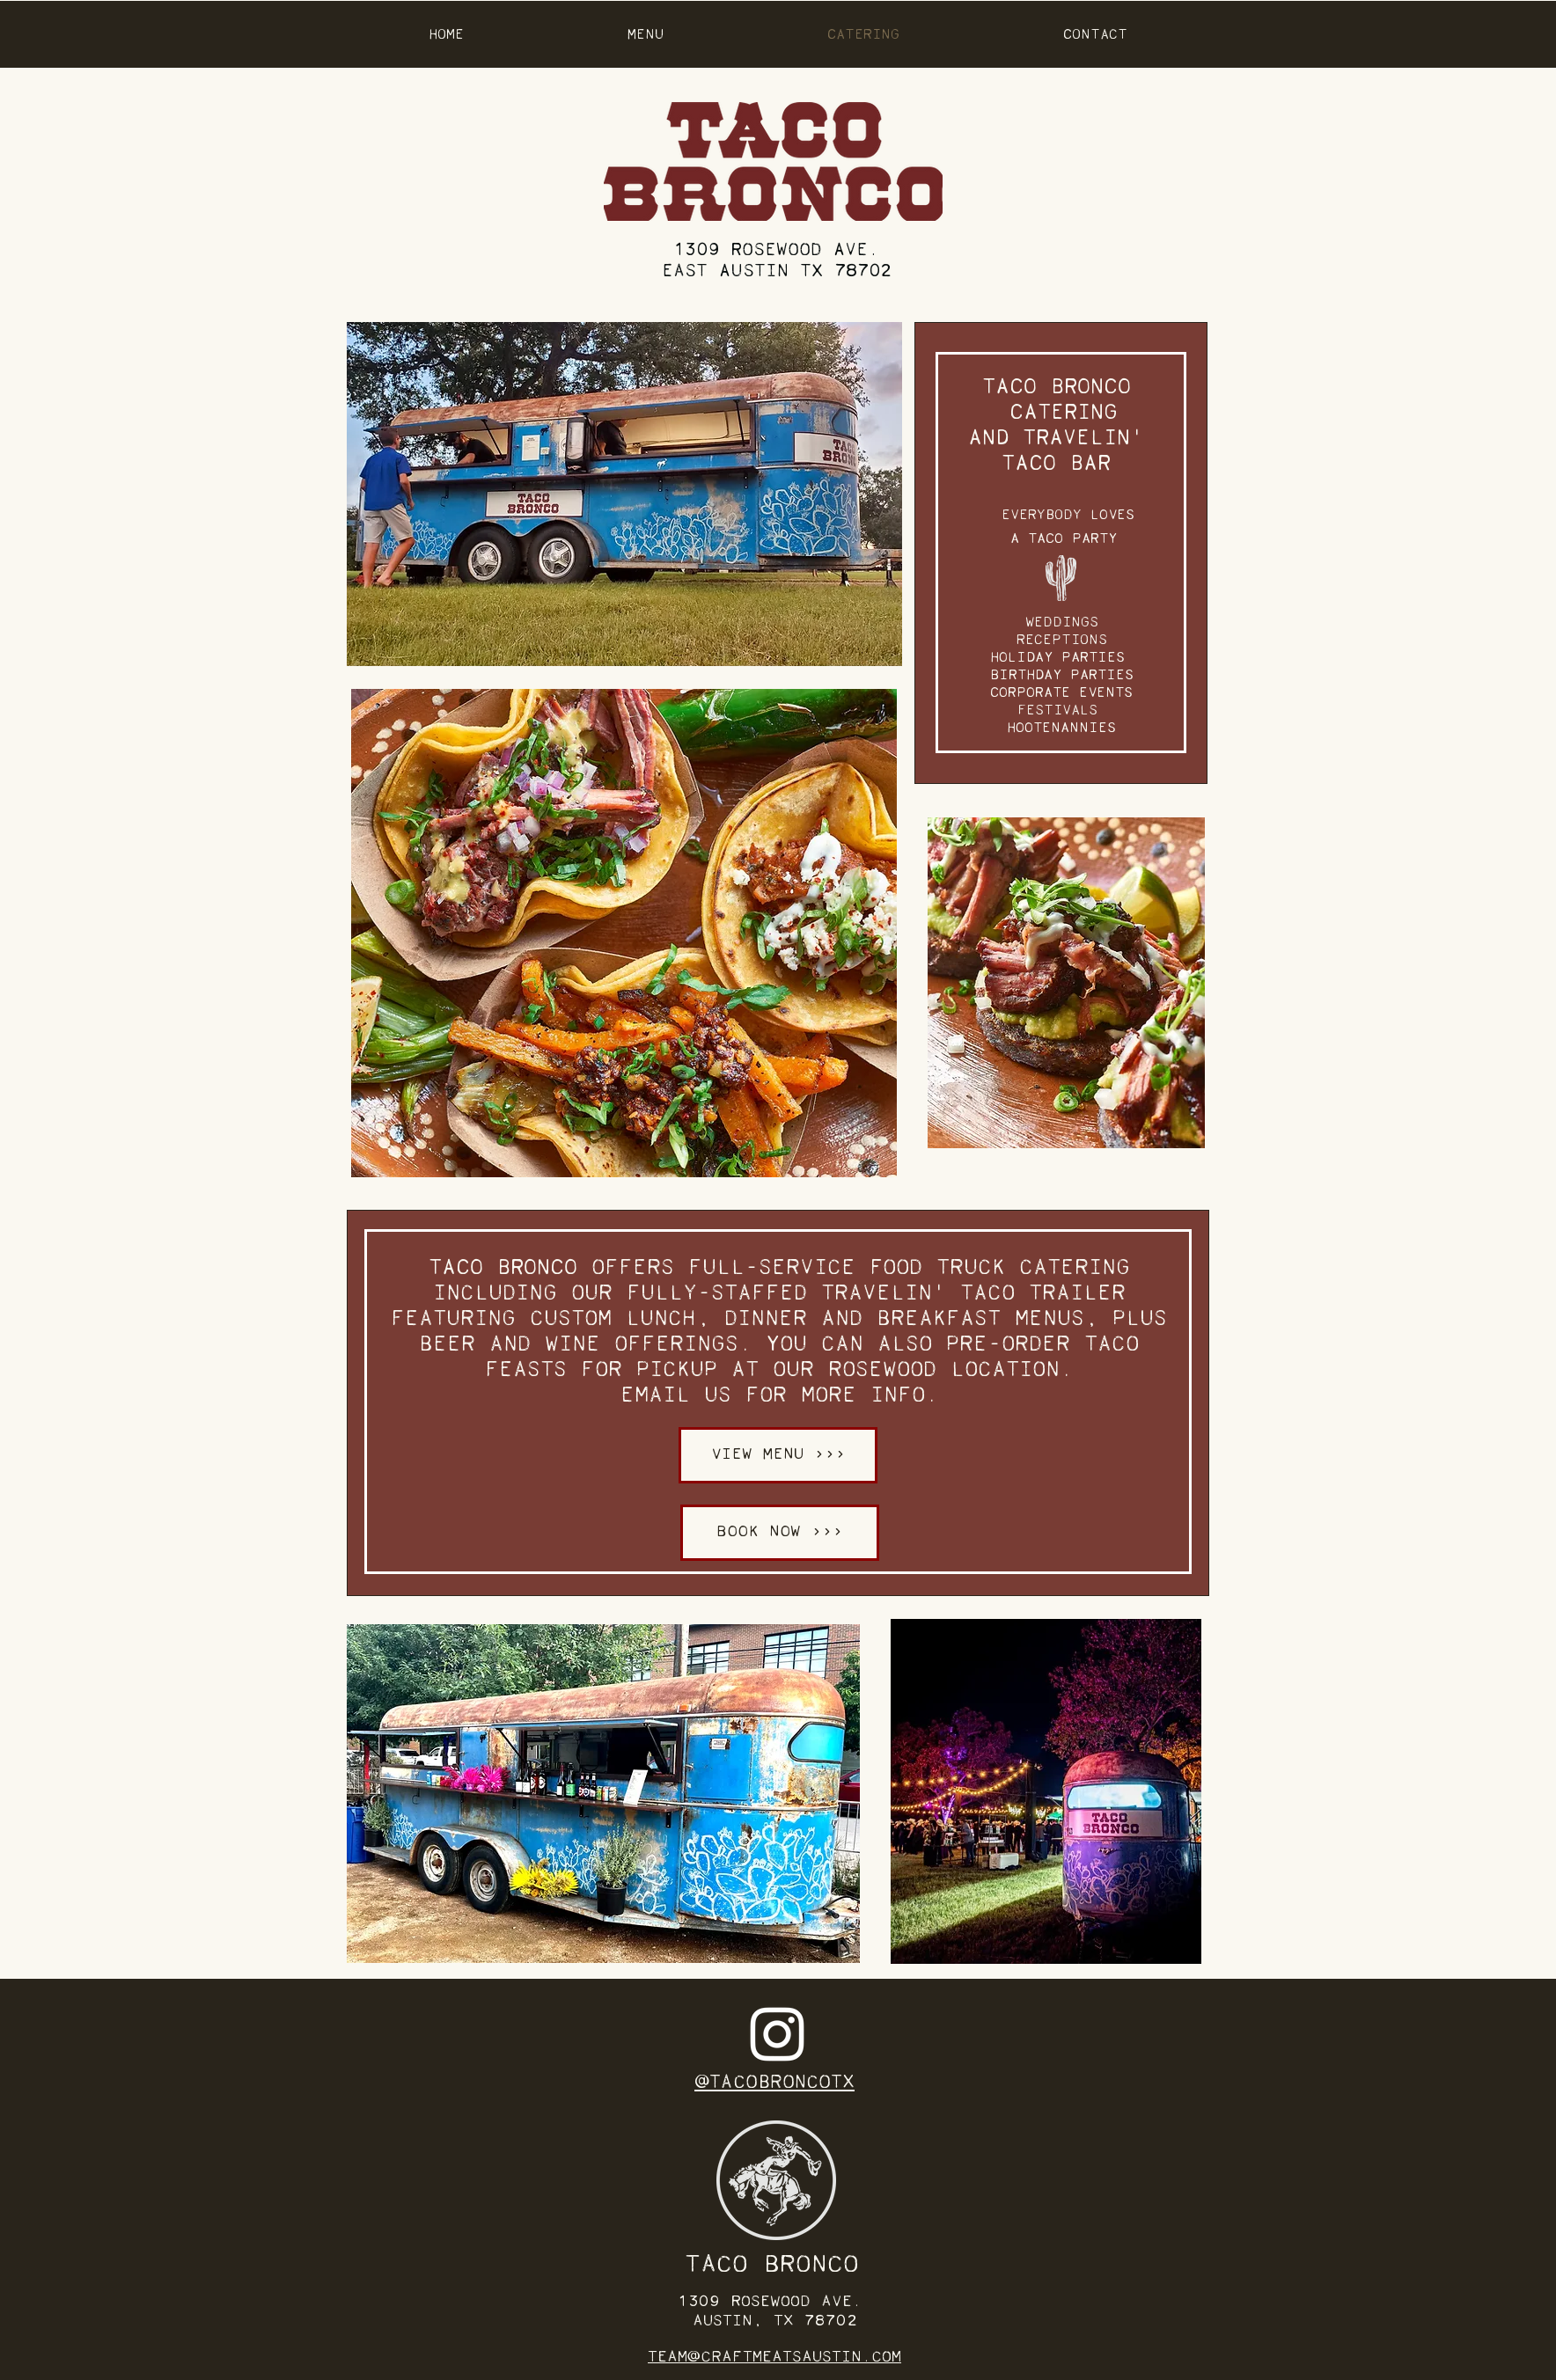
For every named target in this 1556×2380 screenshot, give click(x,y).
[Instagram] (777, 2034)
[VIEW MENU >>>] (778, 1455)
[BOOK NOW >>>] (779, 1533)
